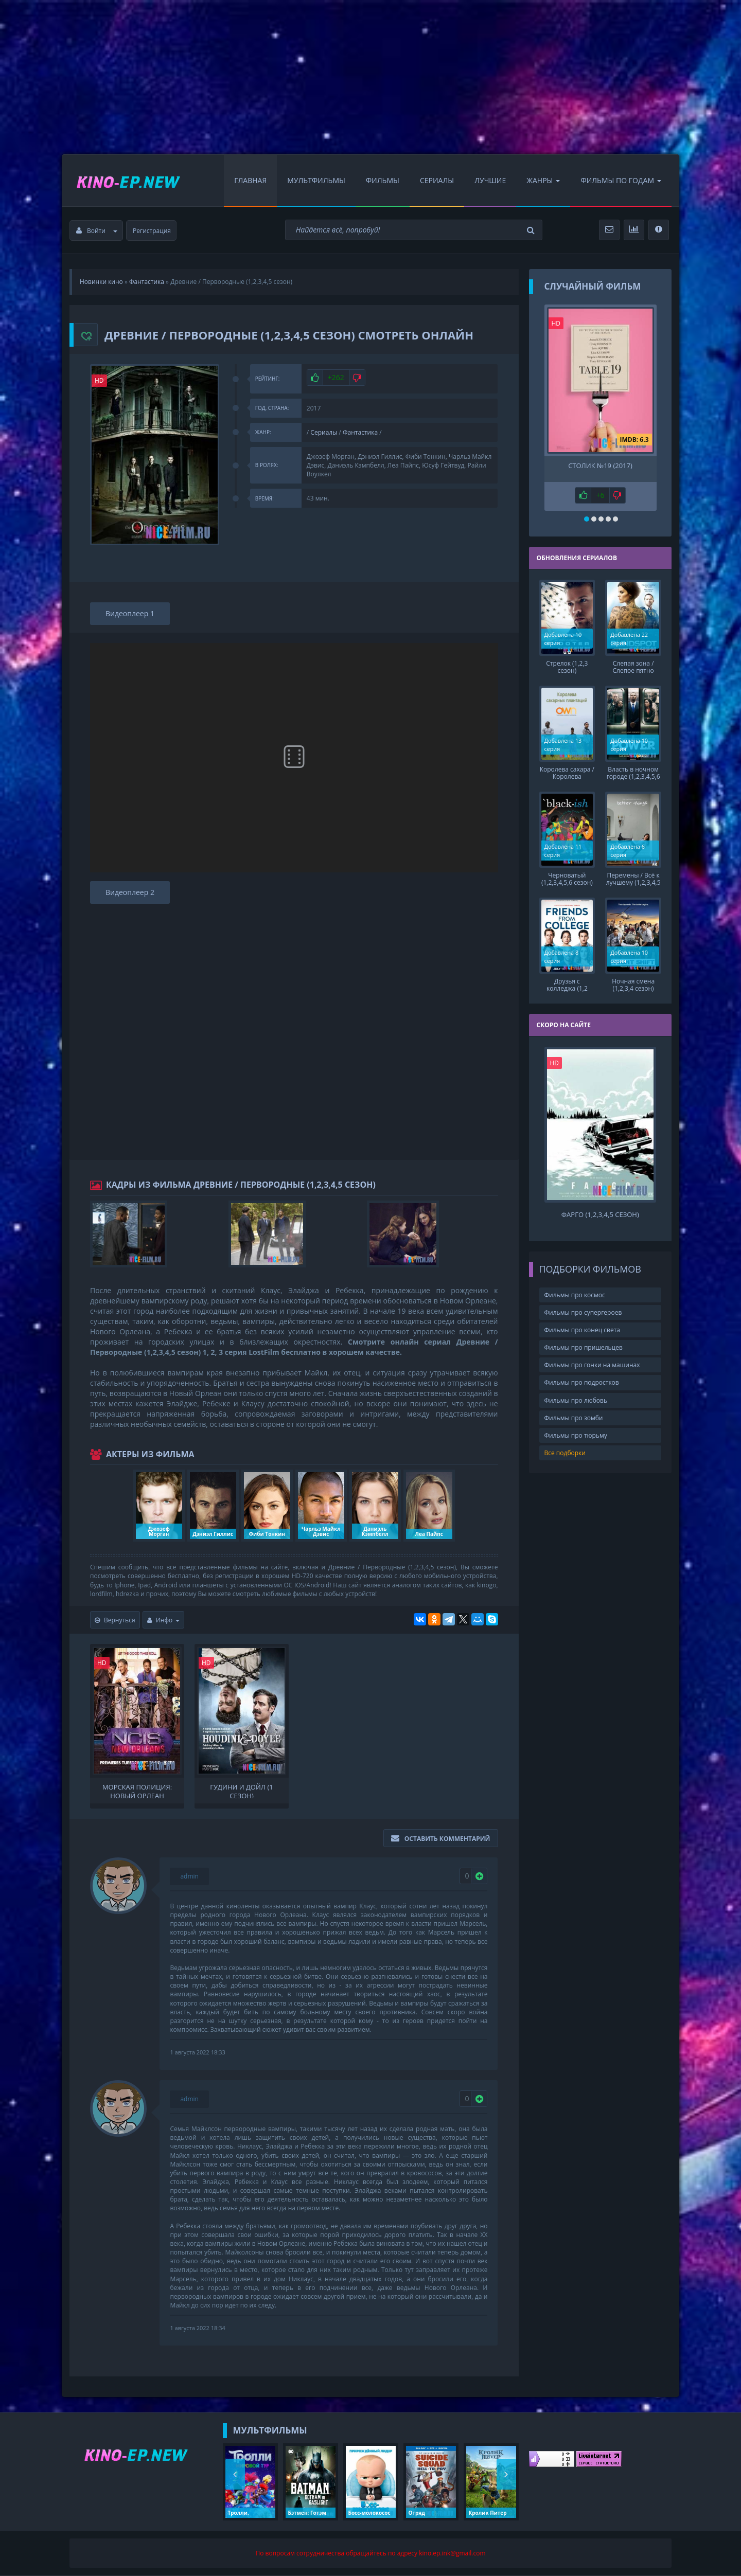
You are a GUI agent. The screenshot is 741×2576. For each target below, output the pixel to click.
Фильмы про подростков (581, 1382)
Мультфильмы (316, 180)
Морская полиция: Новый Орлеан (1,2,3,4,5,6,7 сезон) (137, 1790)
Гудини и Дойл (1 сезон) (241, 1790)
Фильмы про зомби (573, 1418)
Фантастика (360, 432)
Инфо (163, 1620)
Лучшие (490, 180)
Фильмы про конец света (582, 1330)
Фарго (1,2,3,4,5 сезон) (600, 1214)
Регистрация (152, 230)
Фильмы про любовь (576, 1400)
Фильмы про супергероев (583, 1312)
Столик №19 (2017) (600, 465)
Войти (96, 230)
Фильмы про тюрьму (575, 1435)
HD (99, 380)
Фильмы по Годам (620, 180)
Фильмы (382, 180)
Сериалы (437, 180)
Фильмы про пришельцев (583, 1347)
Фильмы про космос (574, 1295)
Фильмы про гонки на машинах (592, 1365)
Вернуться (115, 1620)
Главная (250, 180)
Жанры (543, 180)
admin (189, 1876)
